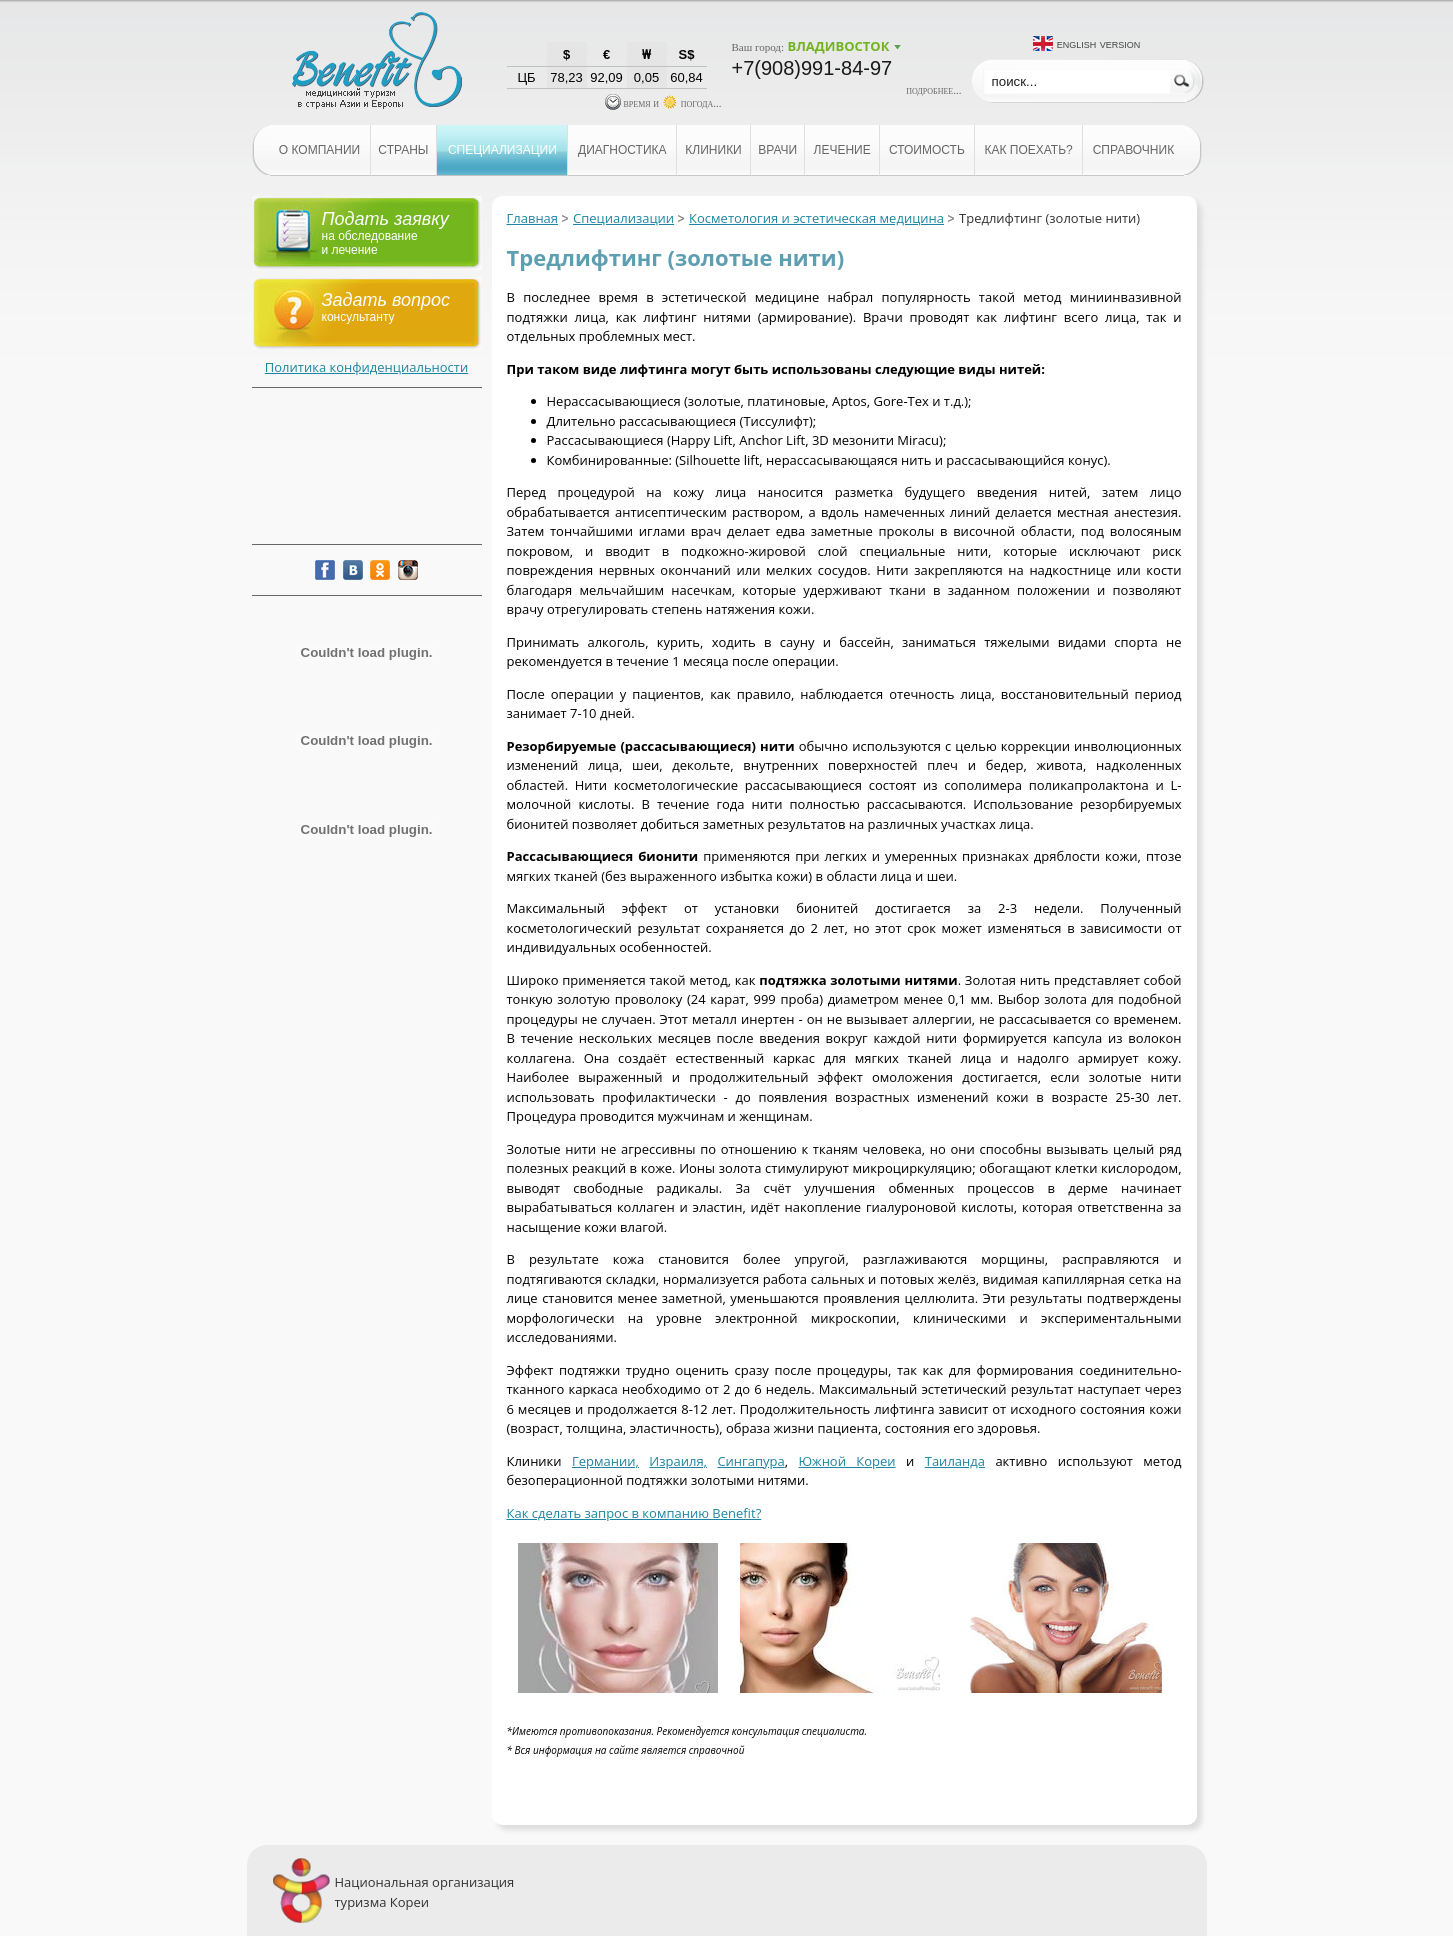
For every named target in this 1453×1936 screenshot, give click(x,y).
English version (1099, 43)
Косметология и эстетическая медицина (816, 218)
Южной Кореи (846, 1461)
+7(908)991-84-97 (812, 68)
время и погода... (663, 103)
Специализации (623, 218)
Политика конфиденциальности (366, 367)
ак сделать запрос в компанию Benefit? (637, 1513)
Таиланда (955, 1461)
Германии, (605, 1461)
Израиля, (678, 1461)
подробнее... (933, 90)
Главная (533, 218)
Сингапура (750, 1461)
